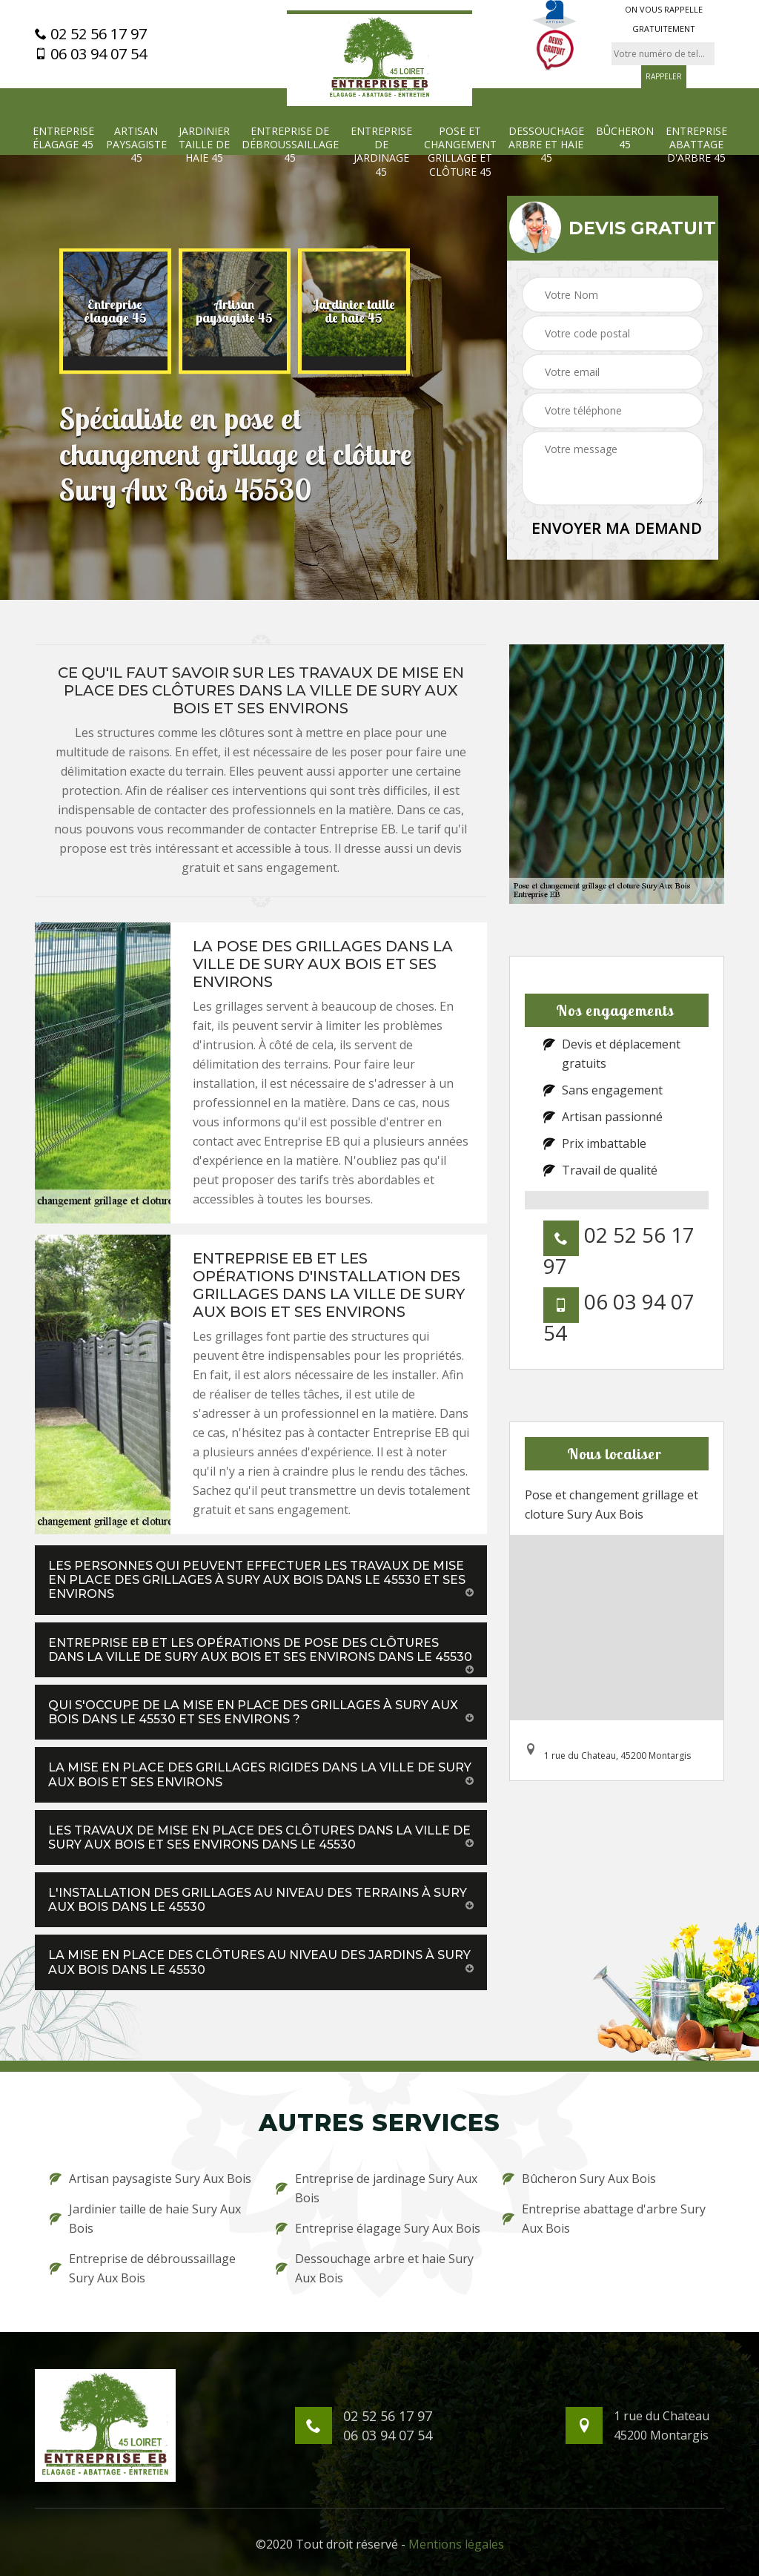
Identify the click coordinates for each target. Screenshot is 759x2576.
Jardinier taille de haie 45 (204, 145)
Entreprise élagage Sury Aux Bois (378, 2228)
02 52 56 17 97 (91, 34)
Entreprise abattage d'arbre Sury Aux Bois (604, 2218)
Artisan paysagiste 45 (136, 145)
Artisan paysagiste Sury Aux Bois (150, 2178)
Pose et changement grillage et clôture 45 (460, 152)
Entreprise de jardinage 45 (381, 152)
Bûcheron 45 (625, 138)
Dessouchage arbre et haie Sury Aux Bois (375, 2268)
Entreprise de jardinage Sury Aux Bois (376, 2188)
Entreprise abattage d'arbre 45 (696, 145)
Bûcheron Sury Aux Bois (579, 2178)
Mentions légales (456, 2544)
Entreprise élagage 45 (63, 138)
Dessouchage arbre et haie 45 (546, 145)
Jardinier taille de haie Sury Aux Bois (145, 2218)
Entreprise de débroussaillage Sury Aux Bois (143, 2268)
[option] (115, 311)
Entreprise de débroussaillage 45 (290, 145)
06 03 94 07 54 (91, 54)
